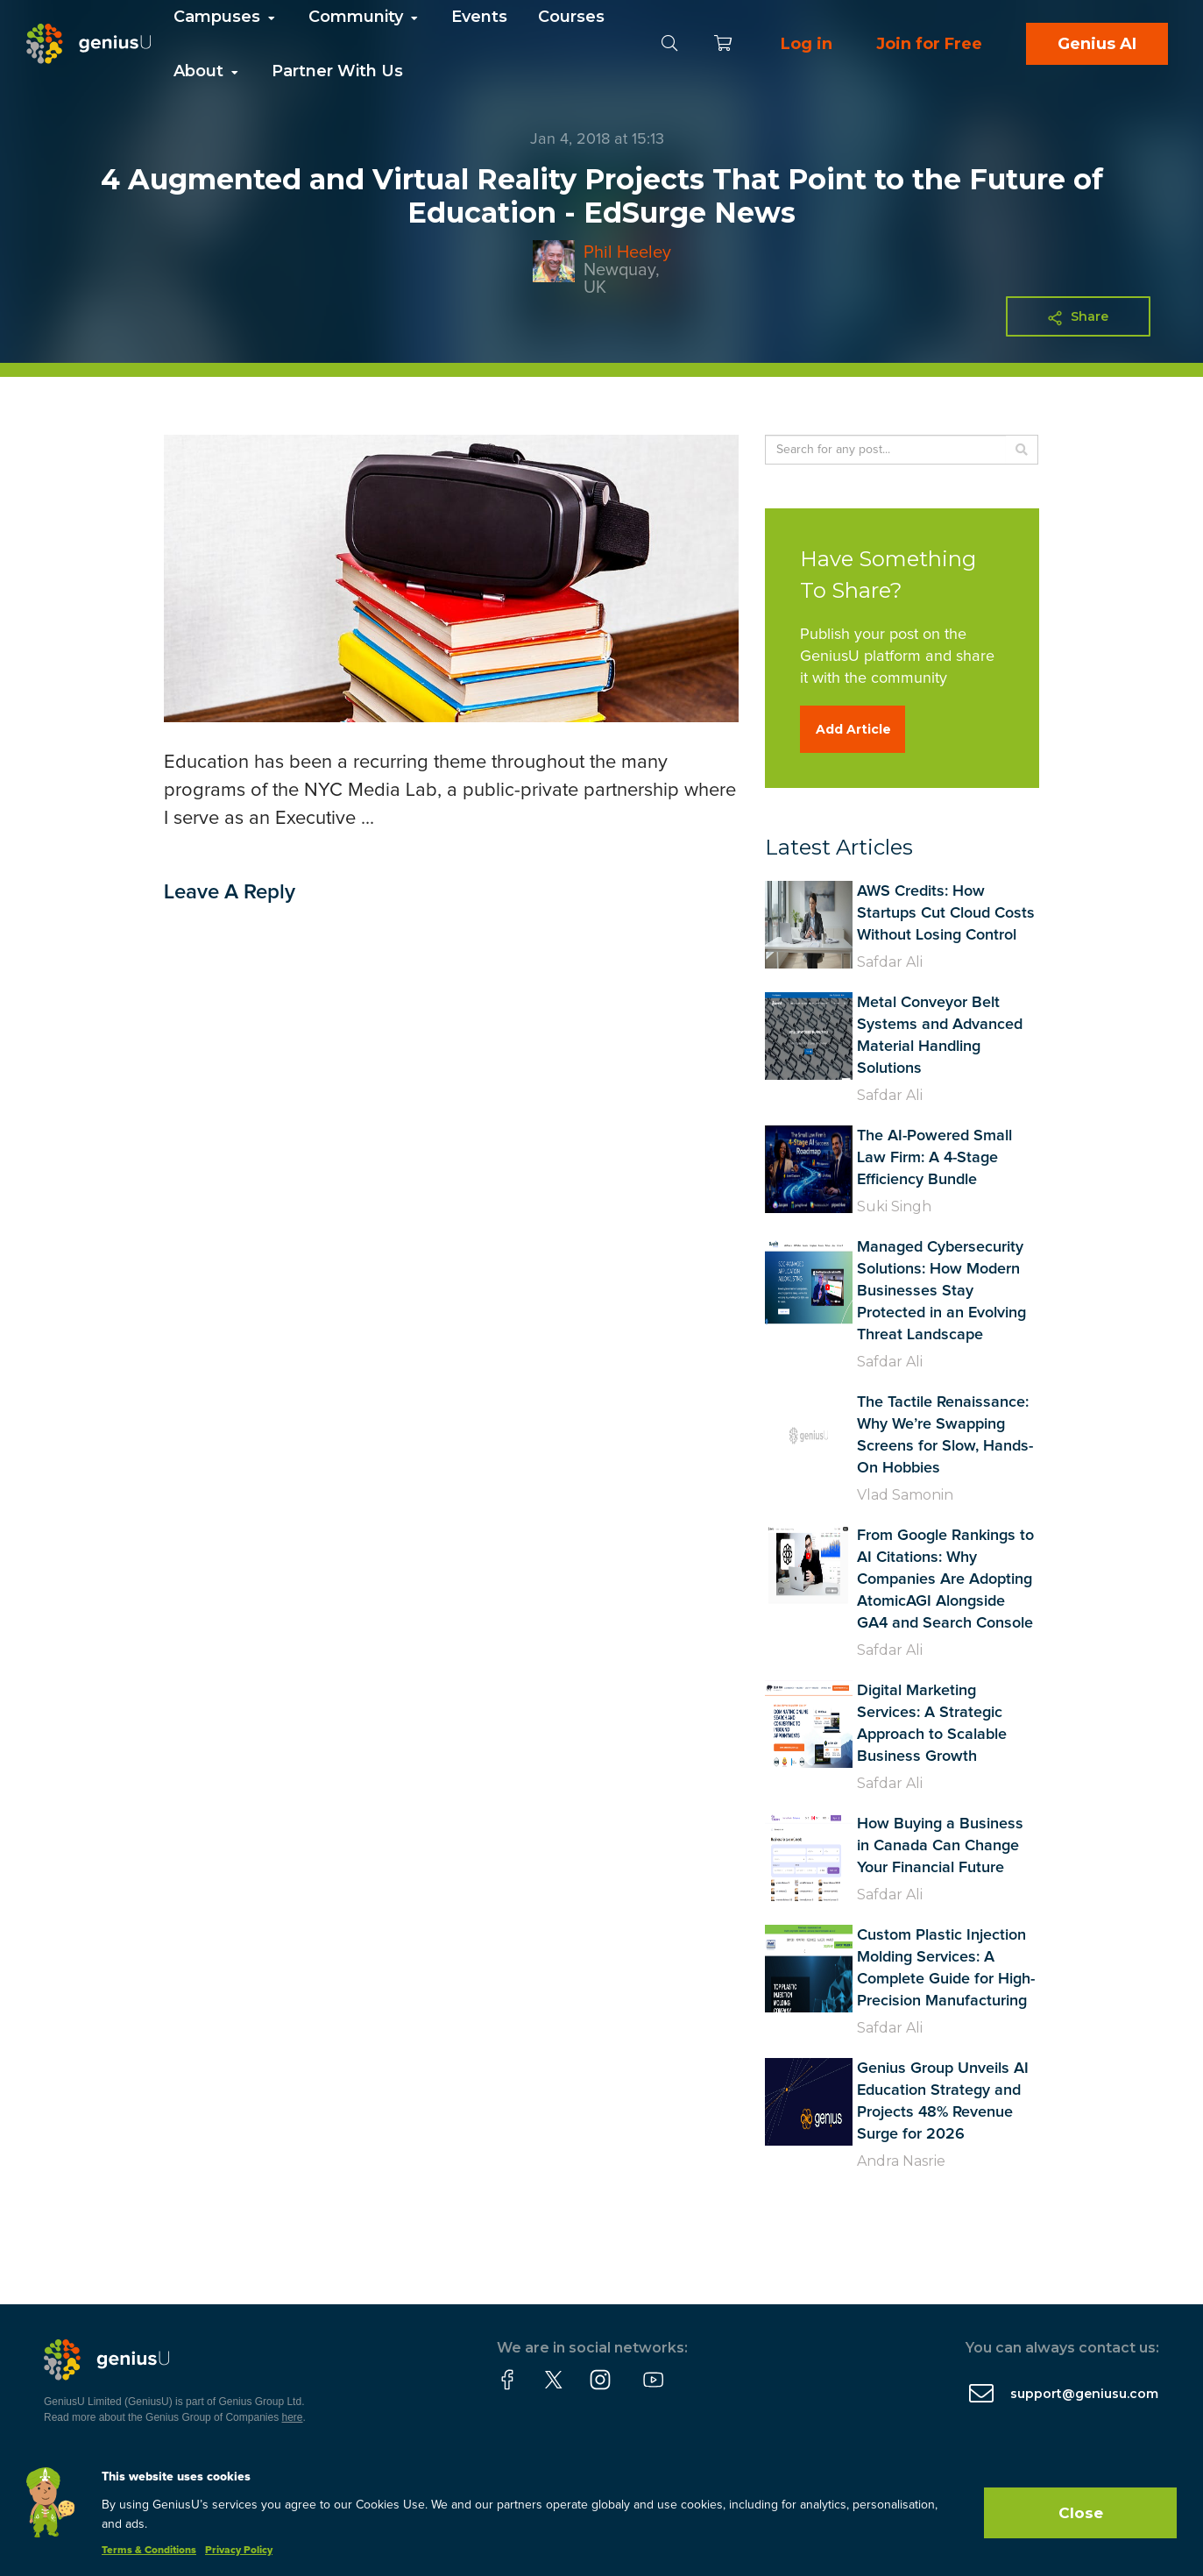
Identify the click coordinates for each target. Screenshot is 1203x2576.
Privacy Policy (238, 2550)
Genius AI (1097, 43)
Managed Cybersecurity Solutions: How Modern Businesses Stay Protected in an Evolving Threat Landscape (941, 1291)
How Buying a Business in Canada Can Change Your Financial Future (940, 1846)
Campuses (225, 16)
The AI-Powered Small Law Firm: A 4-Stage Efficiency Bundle (934, 1158)
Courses (571, 16)
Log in (806, 43)
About (207, 71)
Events (479, 16)
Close (1080, 2513)
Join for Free (929, 43)
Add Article (853, 729)
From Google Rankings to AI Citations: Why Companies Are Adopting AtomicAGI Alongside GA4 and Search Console (945, 1579)
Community (364, 16)
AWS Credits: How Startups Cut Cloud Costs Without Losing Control (946, 913)
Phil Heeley (627, 252)
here (292, 2417)
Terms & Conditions (149, 2550)
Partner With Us (337, 71)
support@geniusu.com (1084, 2394)
